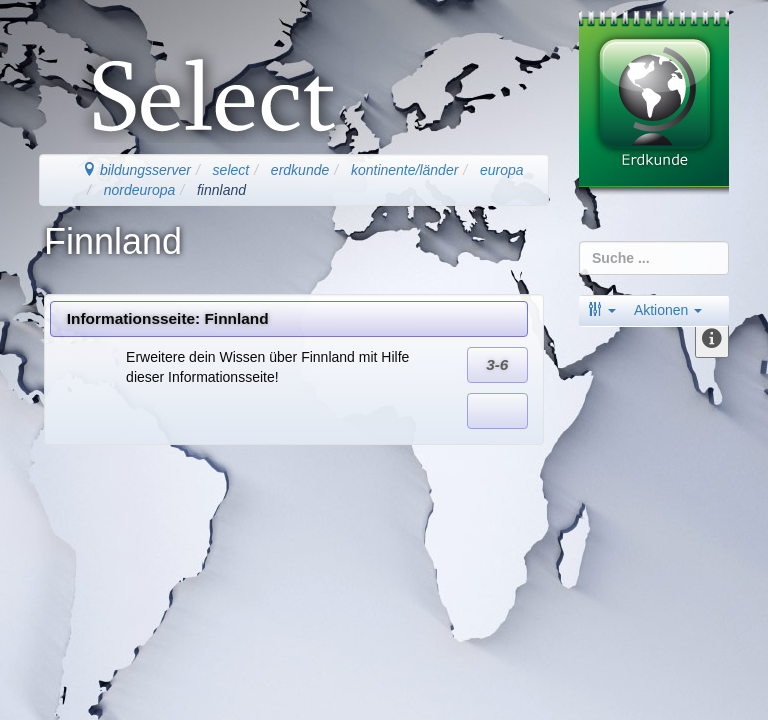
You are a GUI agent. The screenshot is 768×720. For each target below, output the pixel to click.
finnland (221, 190)
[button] (602, 310)
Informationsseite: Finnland (168, 318)
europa (502, 170)
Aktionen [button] (668, 310)
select (231, 170)
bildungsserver (136, 170)
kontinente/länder (404, 170)
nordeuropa (140, 190)
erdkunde (300, 170)
